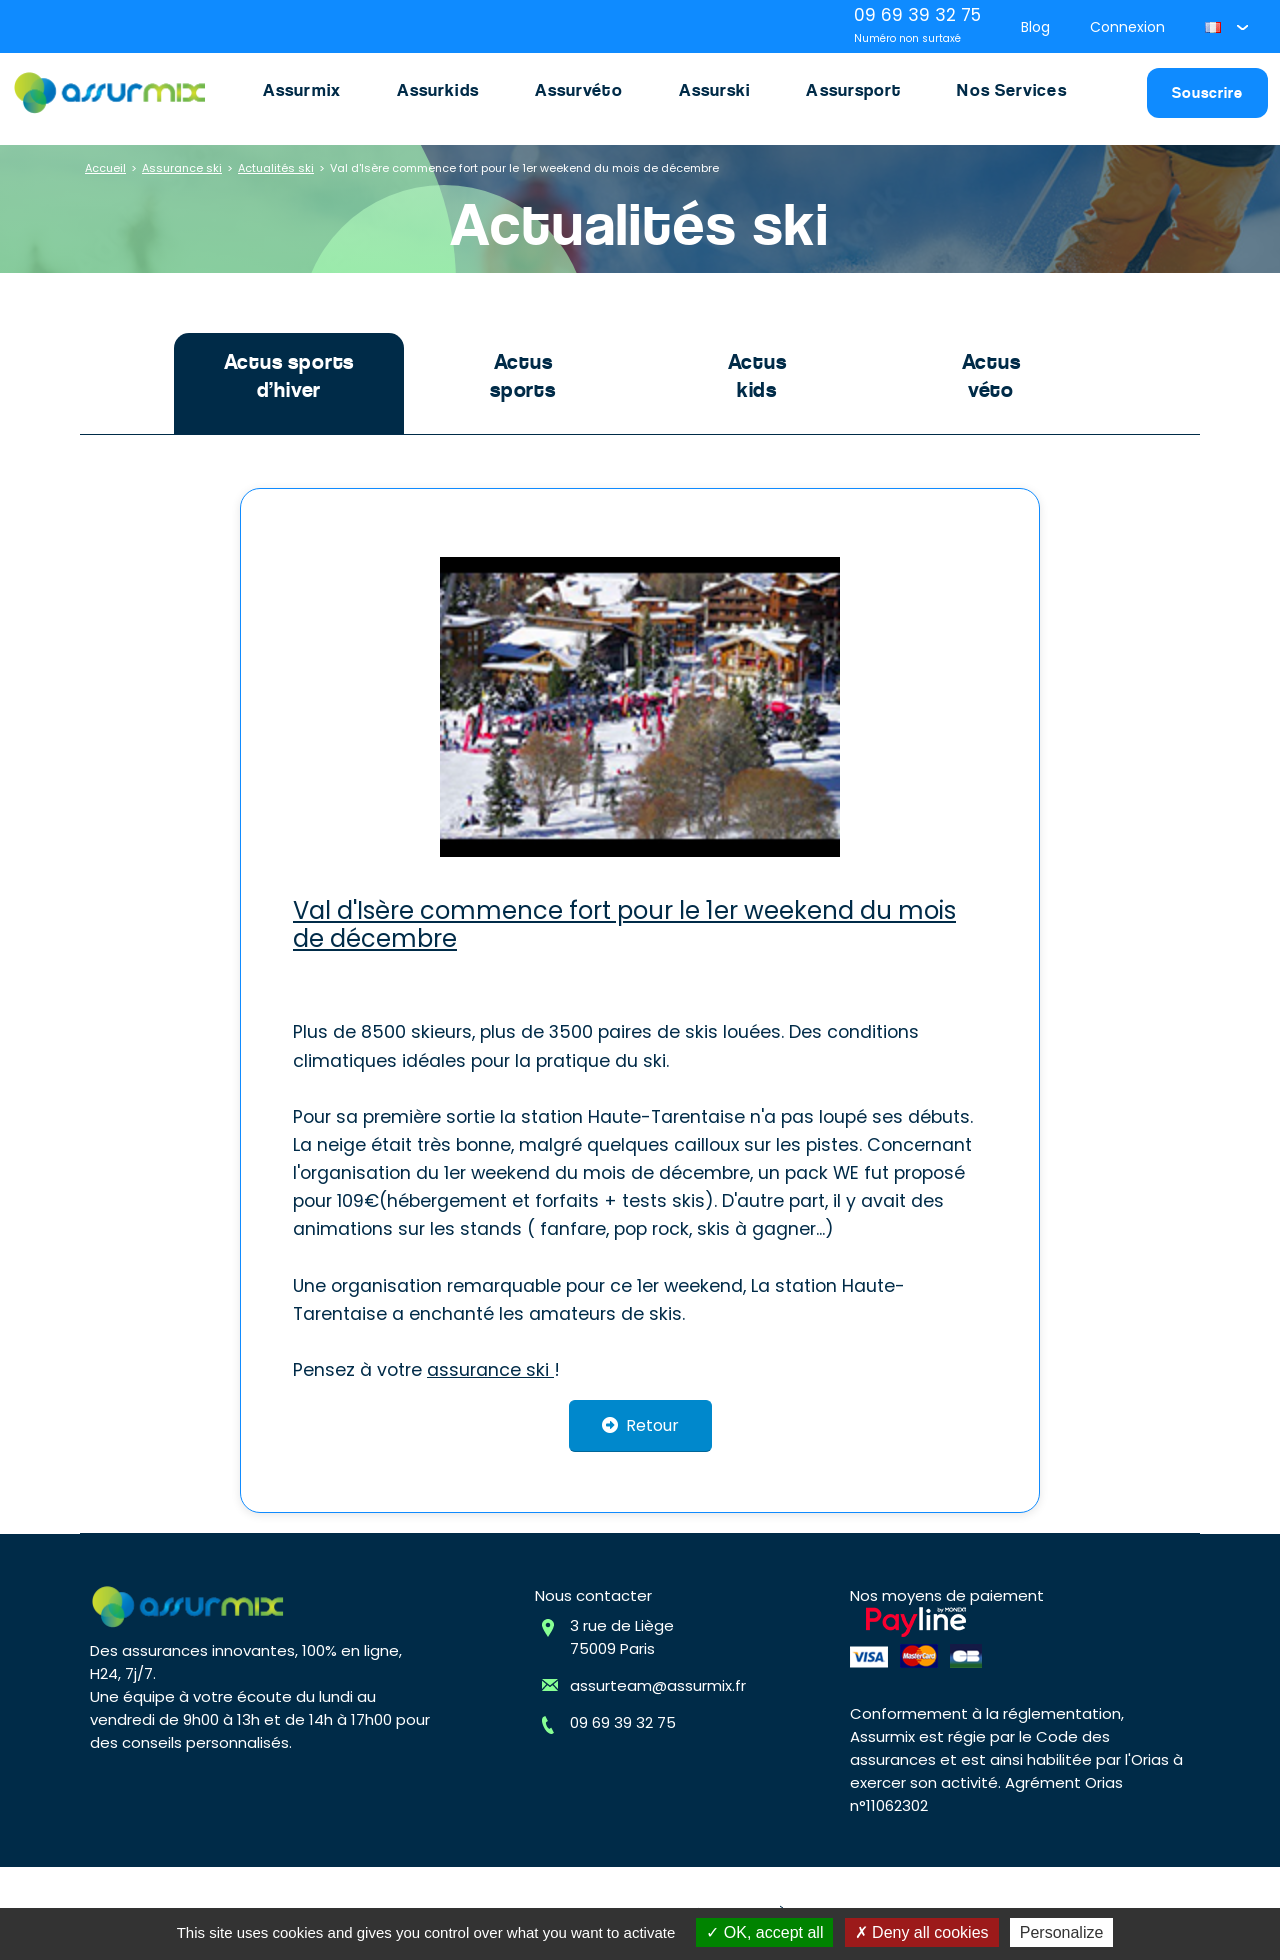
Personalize (1062, 1932)
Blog (1035, 27)
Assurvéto (579, 90)
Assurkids (438, 90)
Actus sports (523, 376)
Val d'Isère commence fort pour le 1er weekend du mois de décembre (524, 168)
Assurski (715, 90)
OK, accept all (764, 1932)
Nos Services (1011, 90)
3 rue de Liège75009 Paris (622, 1637)
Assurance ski (182, 168)
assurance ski (490, 1370)
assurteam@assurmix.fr (658, 1685)
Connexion (1127, 27)
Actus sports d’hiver (289, 376)
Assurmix (302, 90)
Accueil (105, 168)
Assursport (853, 90)
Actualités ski (276, 168)
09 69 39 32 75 (623, 1722)
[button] (1226, 27)
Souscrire (1207, 92)
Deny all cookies (922, 1932)
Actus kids (757, 376)
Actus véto (991, 376)
